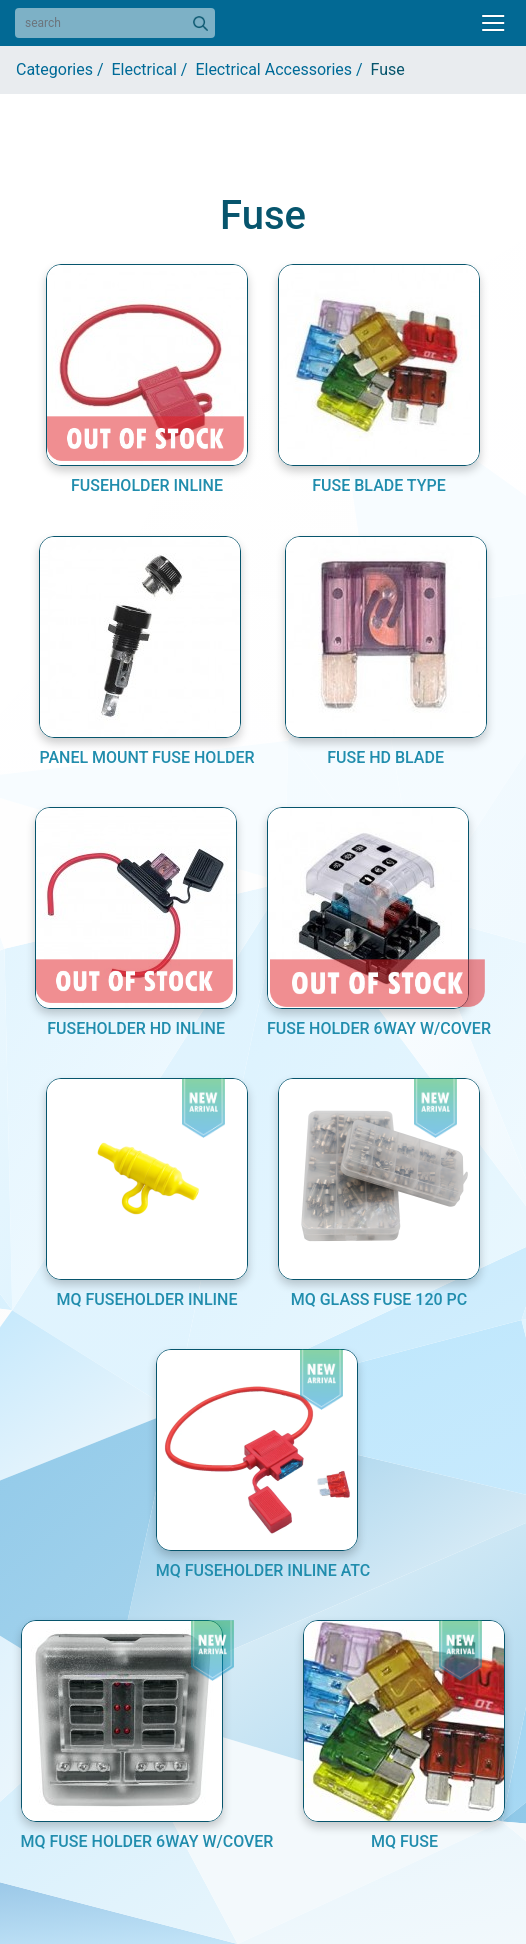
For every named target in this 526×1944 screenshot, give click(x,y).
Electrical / (154, 69)
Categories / (64, 69)
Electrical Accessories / (282, 69)
